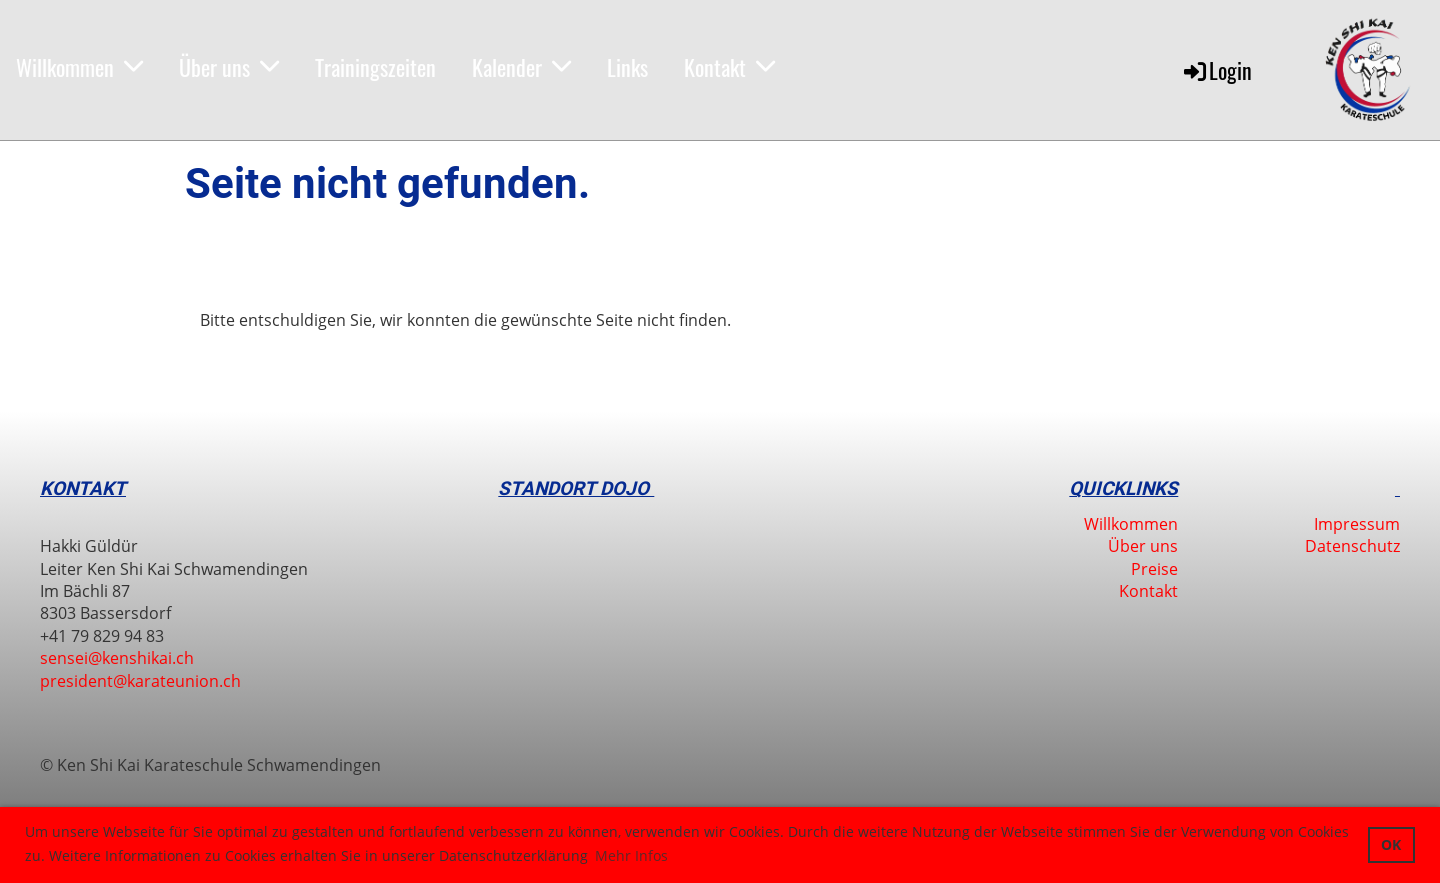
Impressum (1357, 524)
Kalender (521, 67)
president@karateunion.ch (140, 681)
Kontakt (729, 67)
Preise (1154, 569)
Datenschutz (1352, 546)
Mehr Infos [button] (631, 855)
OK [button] (1391, 844)
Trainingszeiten (375, 67)
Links (627, 67)
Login (1216, 70)
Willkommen (79, 67)
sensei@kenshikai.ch (117, 658)
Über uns (229, 67)
